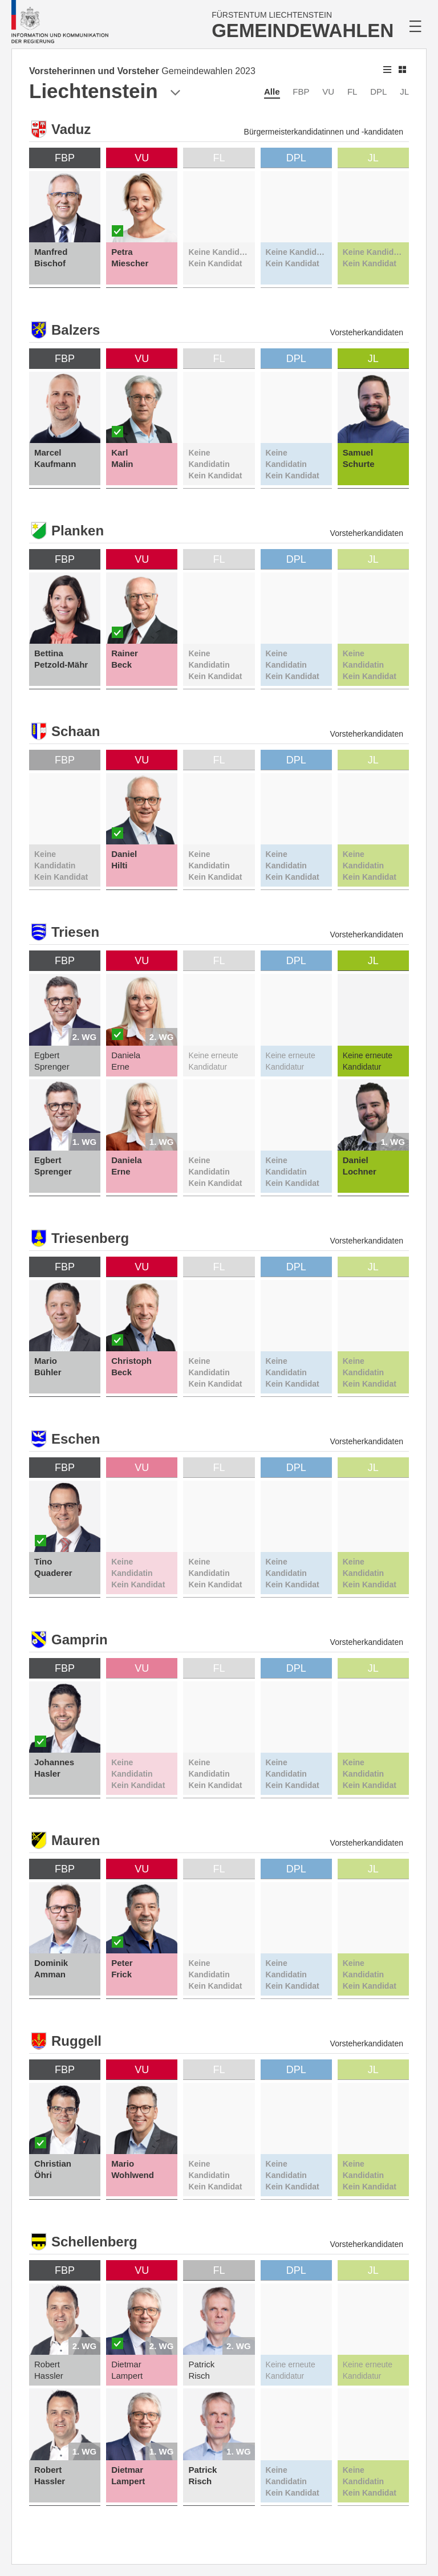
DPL (378, 91)
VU (328, 91)
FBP (301, 91)
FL (352, 91)
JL (404, 91)
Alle (272, 91)
